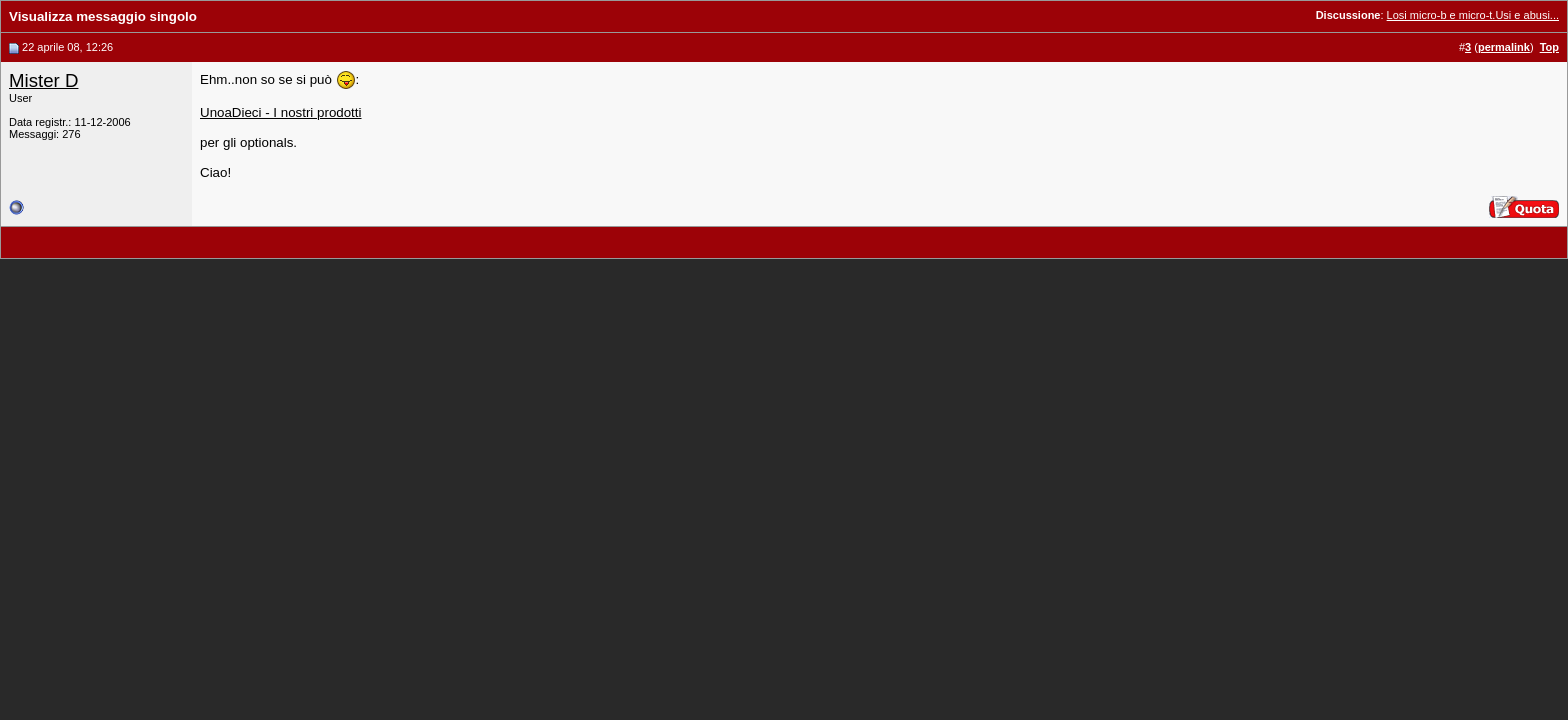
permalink (1504, 47)
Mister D (43, 80)
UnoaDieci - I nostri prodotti (281, 112)
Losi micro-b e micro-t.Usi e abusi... (1473, 15)
